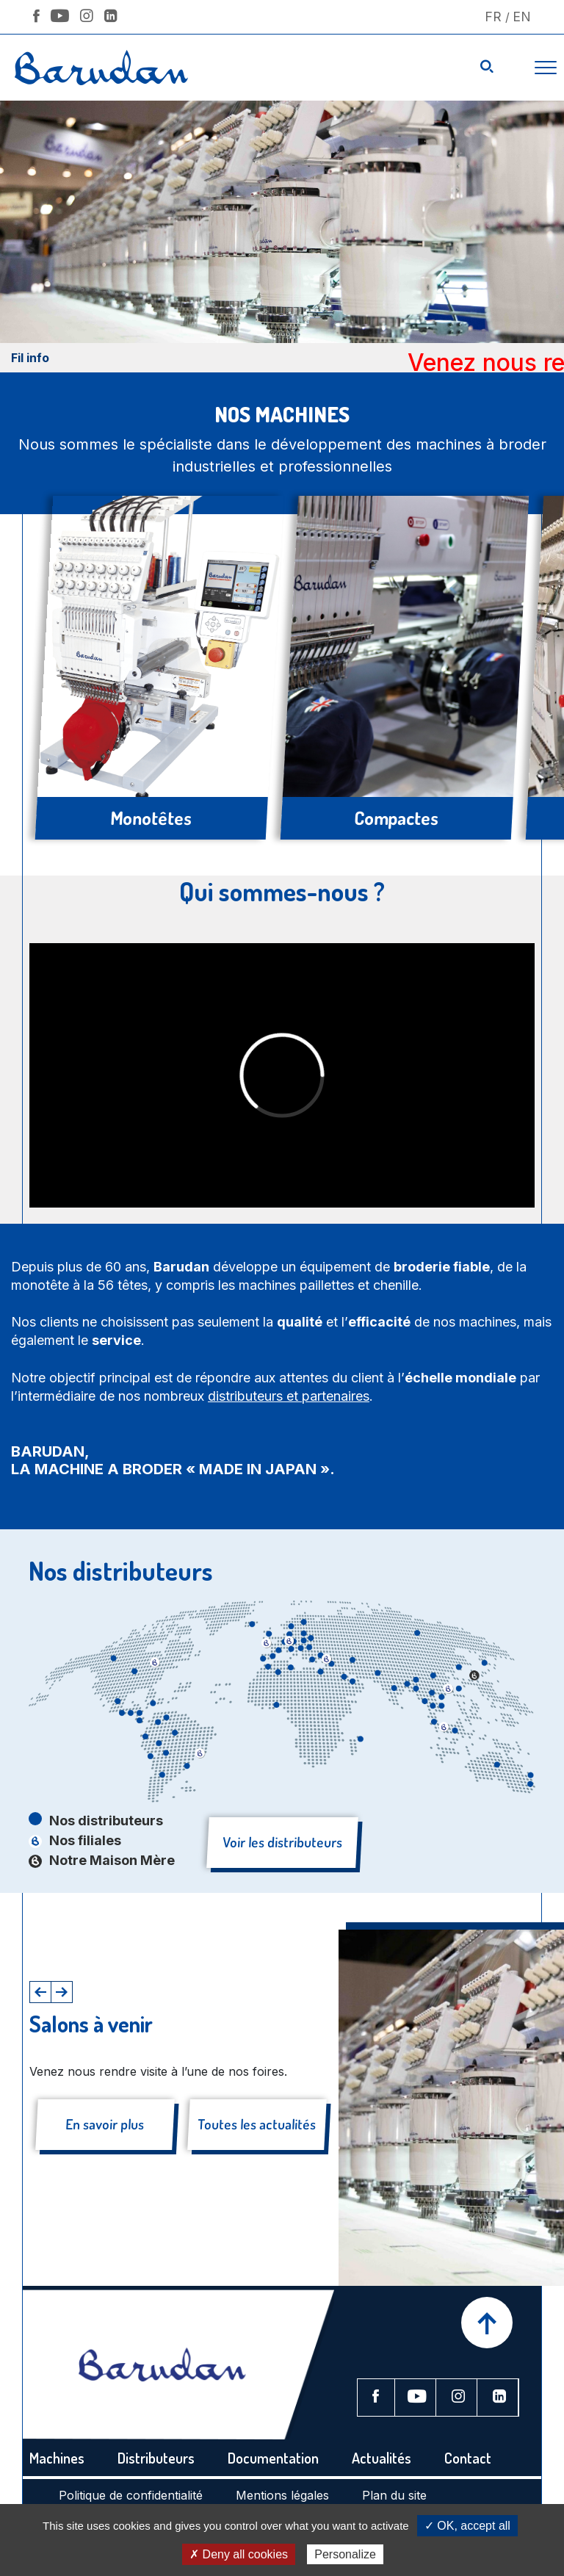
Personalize (345, 2554)
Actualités (381, 2457)
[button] (40, 1992)
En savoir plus (105, 2124)
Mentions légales (282, 2495)
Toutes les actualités (256, 2124)
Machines (56, 2457)
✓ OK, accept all (467, 2525)
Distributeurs (156, 2457)
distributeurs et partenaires (288, 1396)
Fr (493, 16)
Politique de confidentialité (131, 2495)
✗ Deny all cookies (238, 2554)
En (522, 16)
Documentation (273, 2457)
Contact (467, 2457)
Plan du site (394, 2495)
